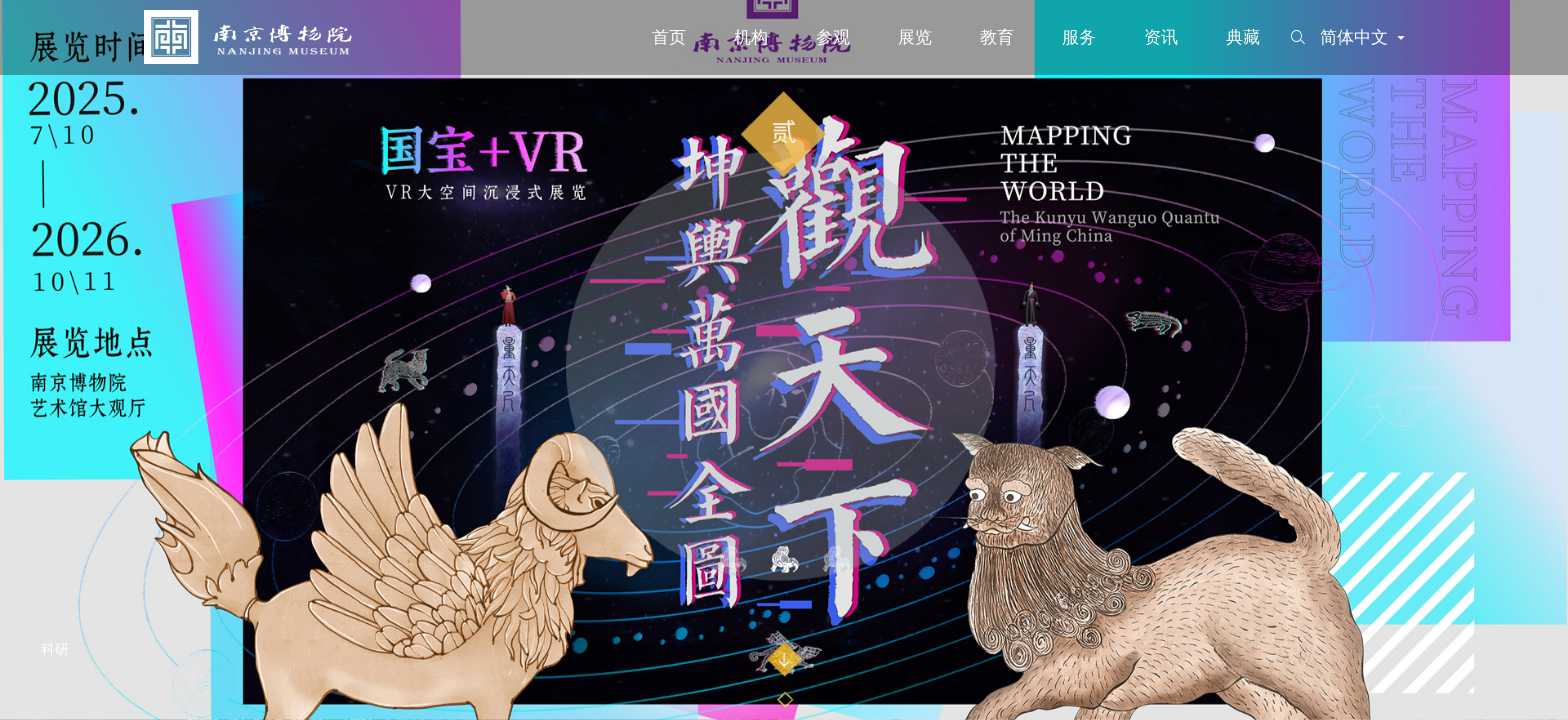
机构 (751, 37)
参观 (833, 37)
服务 (1079, 37)
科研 (55, 649)
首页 (669, 37)
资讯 (1161, 37)
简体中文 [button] (1364, 37)
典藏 (1243, 37)
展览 (915, 37)
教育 (997, 37)
